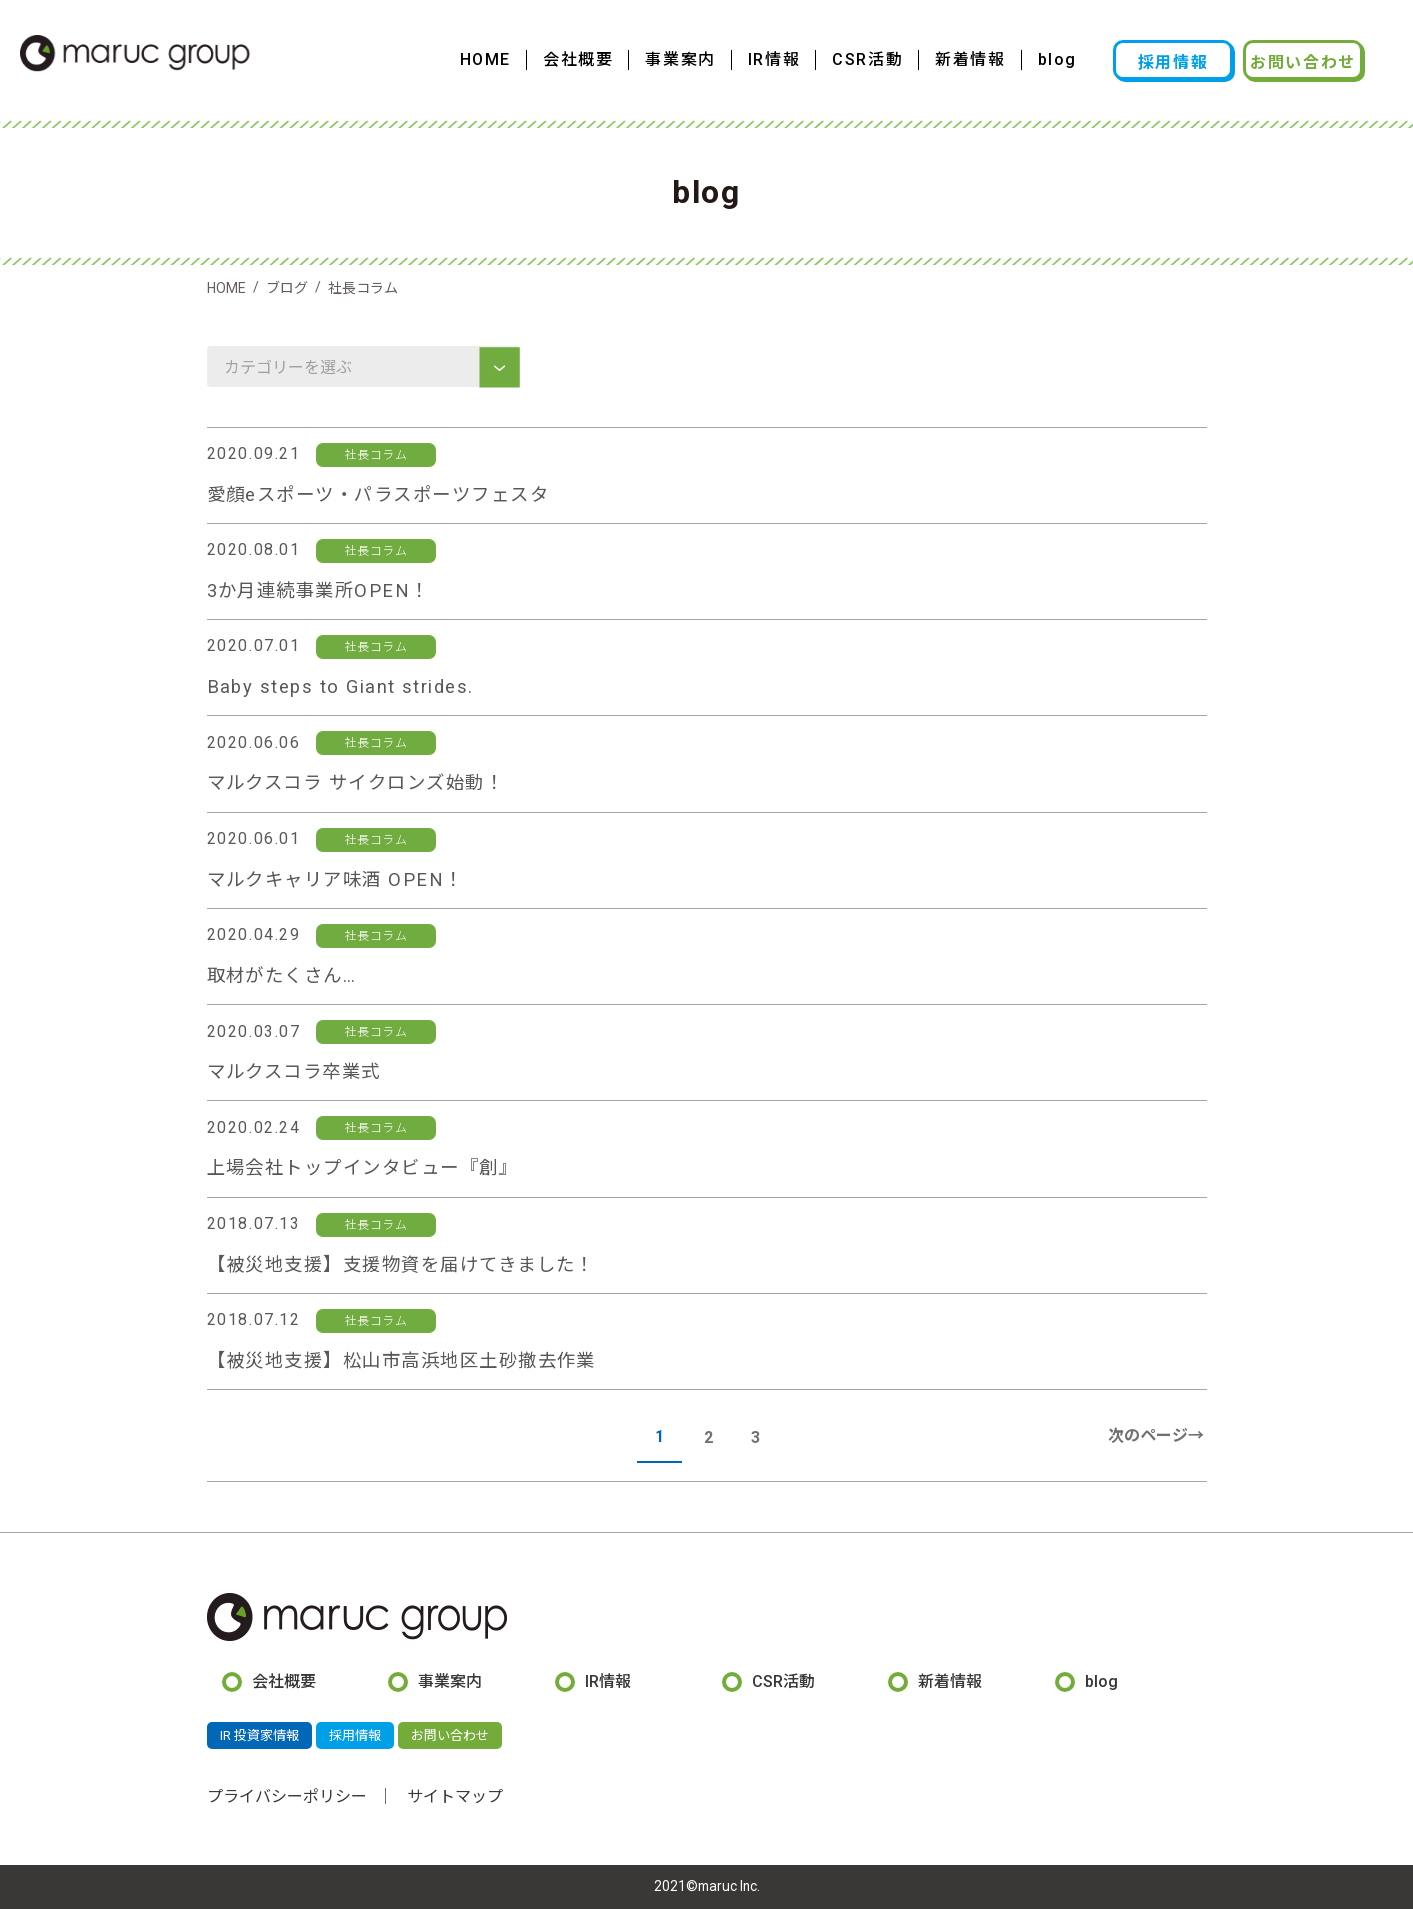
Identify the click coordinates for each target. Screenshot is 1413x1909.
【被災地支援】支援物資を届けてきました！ (401, 1264)
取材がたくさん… (282, 975)
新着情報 (970, 59)
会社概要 (578, 59)
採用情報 (1173, 62)
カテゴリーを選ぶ (290, 367)
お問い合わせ (1303, 62)
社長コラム (376, 455)
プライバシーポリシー (287, 1796)
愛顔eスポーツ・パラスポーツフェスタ (378, 494)
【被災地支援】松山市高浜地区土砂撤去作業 (401, 1360)
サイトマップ (455, 1796)
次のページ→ (1156, 1435)
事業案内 (680, 59)
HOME (485, 59)
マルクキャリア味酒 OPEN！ (335, 879)
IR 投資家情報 (259, 1735)
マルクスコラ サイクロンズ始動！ (356, 782)
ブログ (287, 288)
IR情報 (774, 59)
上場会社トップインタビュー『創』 (363, 1167)
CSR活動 (867, 59)
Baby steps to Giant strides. (340, 686)
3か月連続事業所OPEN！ (318, 590)
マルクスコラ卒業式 (294, 1071)
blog (1057, 59)
